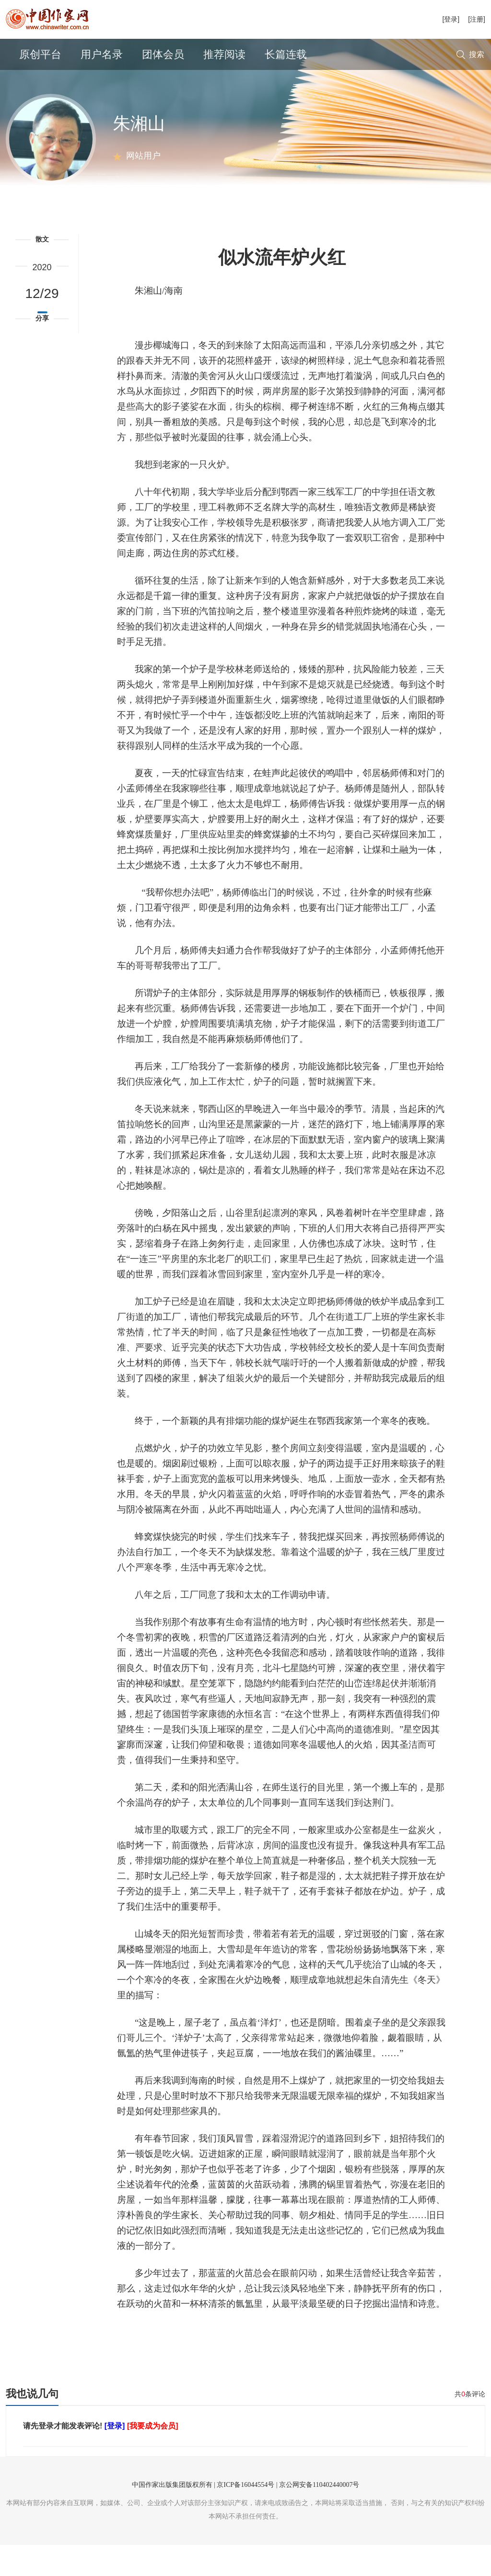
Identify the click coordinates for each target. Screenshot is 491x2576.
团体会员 (163, 54)
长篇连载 (286, 54)
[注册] (476, 19)
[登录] (450, 19)
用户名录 (102, 54)
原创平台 (40, 54)
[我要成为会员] (152, 2457)
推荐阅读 (224, 54)
